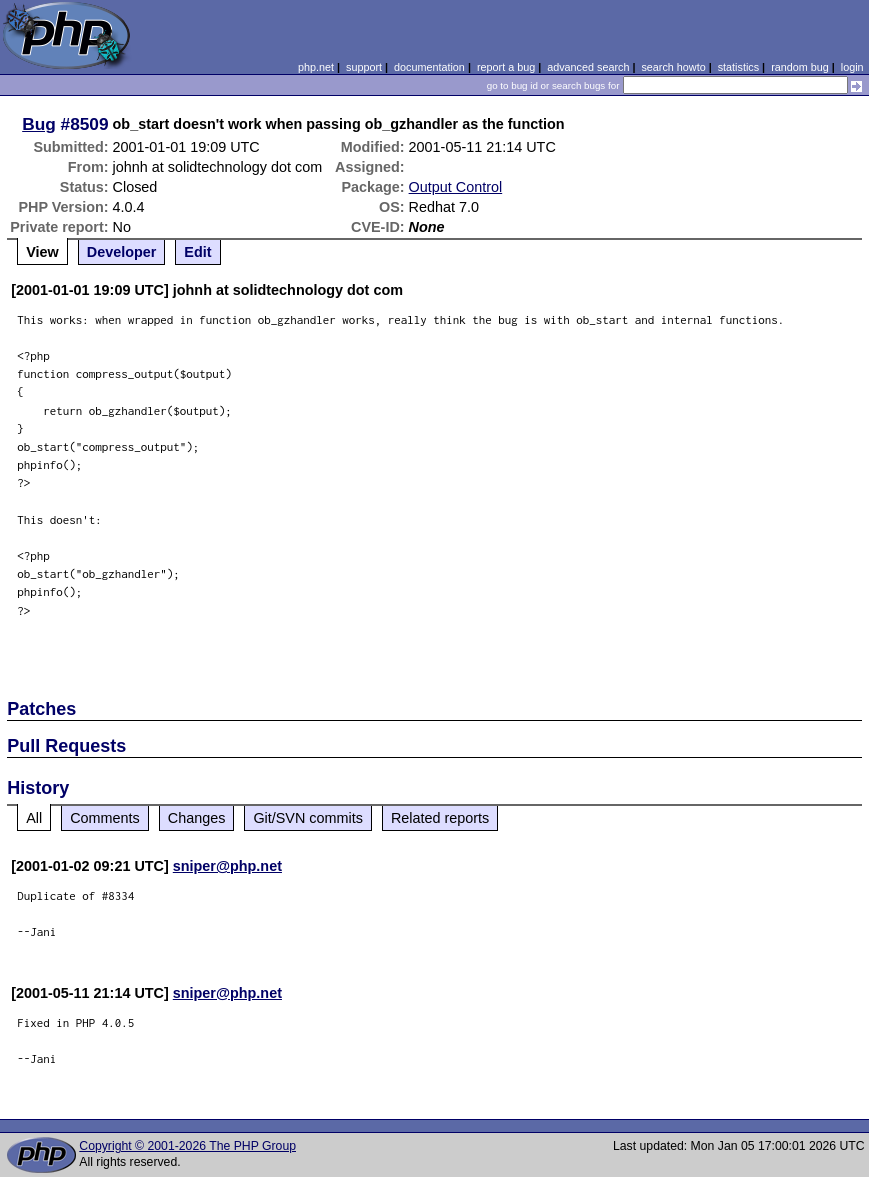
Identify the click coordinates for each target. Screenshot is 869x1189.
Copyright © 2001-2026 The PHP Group (187, 1146)
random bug (800, 67)
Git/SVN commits (308, 818)
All (34, 818)
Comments (105, 818)
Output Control (456, 187)
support (364, 67)
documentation (429, 67)
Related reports (440, 818)
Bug (39, 124)
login (852, 67)
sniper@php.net (227, 866)
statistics (738, 67)
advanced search (588, 67)
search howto (673, 67)
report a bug (506, 67)
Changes (197, 818)
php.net (316, 67)
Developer (122, 252)
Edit (197, 252)
